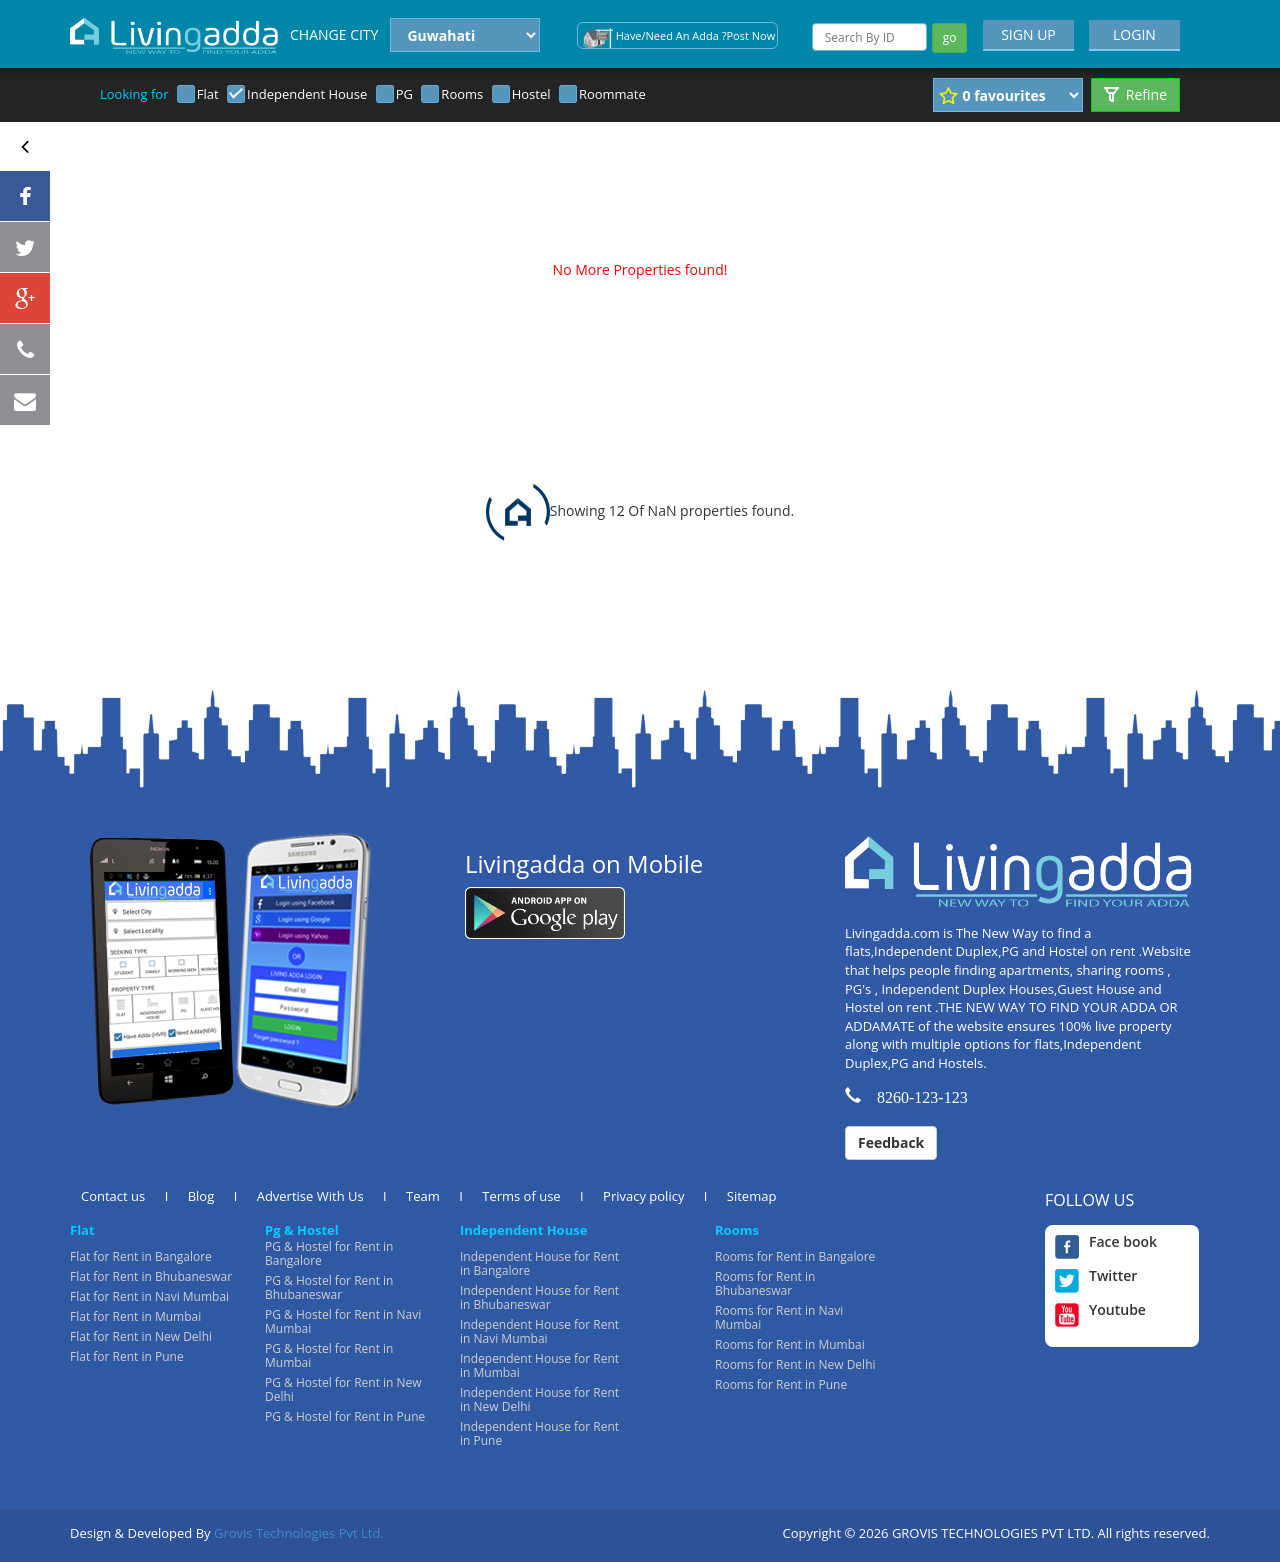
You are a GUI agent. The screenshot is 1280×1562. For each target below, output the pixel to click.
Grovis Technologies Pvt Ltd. (299, 1533)
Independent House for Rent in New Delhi (539, 1399)
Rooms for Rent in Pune (781, 1384)
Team (423, 1196)
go (950, 37)
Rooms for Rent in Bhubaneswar (765, 1283)
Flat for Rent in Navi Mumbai (149, 1296)
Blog (201, 1196)
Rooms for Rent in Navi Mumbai (779, 1317)
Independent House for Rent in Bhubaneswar (539, 1297)
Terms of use (521, 1196)
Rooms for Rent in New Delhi (795, 1364)
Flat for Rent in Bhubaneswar (151, 1276)
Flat (208, 94)
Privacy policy (643, 1196)
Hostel (531, 94)
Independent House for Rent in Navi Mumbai (539, 1331)
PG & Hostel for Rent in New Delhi (343, 1389)
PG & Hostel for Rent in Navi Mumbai (343, 1321)
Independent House (307, 94)
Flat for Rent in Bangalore (141, 1256)
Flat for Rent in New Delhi (141, 1336)
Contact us (113, 1196)
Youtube (1100, 1310)
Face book (1106, 1242)
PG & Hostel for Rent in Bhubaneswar (329, 1287)
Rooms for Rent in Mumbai (790, 1344)
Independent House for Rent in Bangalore (539, 1263)
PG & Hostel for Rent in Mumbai (329, 1355)
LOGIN (1134, 34)
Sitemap (752, 1196)
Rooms (462, 94)
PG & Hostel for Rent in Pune (345, 1416)
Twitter (1096, 1276)
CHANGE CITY (334, 34)
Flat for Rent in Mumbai (135, 1316)
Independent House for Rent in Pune (539, 1433)
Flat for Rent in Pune (127, 1356)
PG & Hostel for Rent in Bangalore (329, 1253)
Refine (1135, 94)
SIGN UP (1028, 34)
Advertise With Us (310, 1196)
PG (404, 94)
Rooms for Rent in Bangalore (795, 1256)
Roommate (612, 94)
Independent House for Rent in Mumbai (539, 1365)
